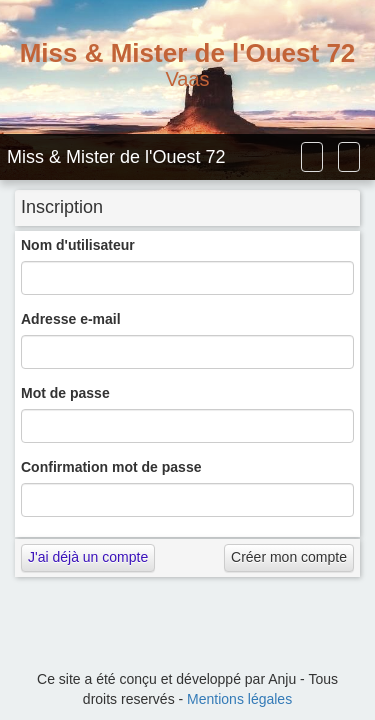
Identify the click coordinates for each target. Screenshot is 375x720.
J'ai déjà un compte (88, 557)
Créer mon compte (289, 557)
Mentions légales (239, 699)
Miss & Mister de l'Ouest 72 (116, 157)
